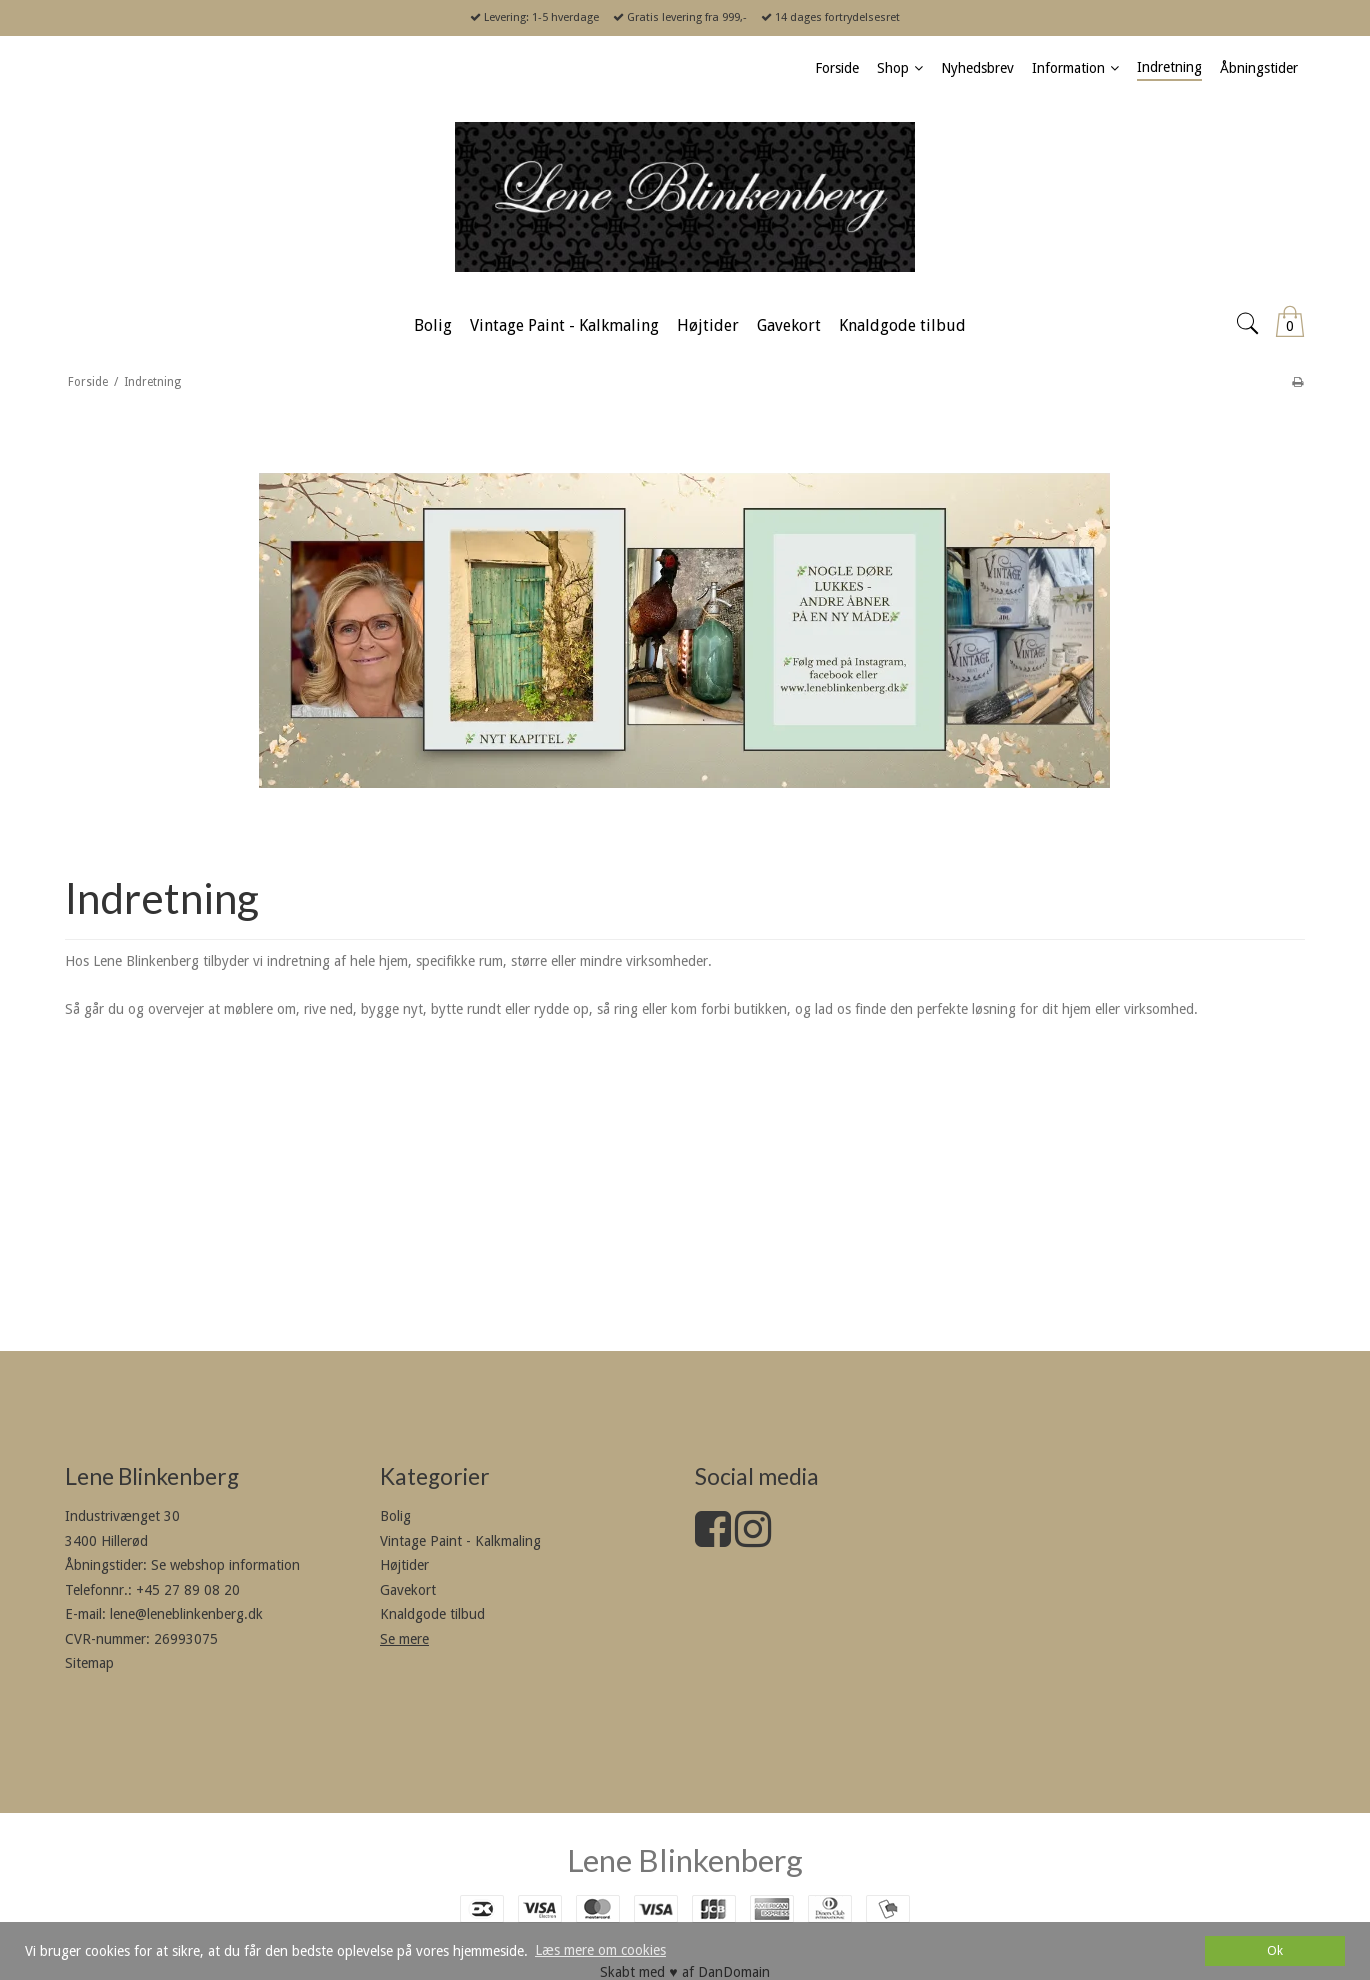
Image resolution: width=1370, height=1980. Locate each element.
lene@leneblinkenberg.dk (186, 1614)
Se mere (404, 1639)
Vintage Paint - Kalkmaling (460, 1541)
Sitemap (89, 1663)
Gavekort (408, 1590)
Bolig (395, 1516)
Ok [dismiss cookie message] (1275, 1950)
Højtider (404, 1565)
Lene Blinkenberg (685, 1860)
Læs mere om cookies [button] (600, 1950)
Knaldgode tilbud (432, 1614)
